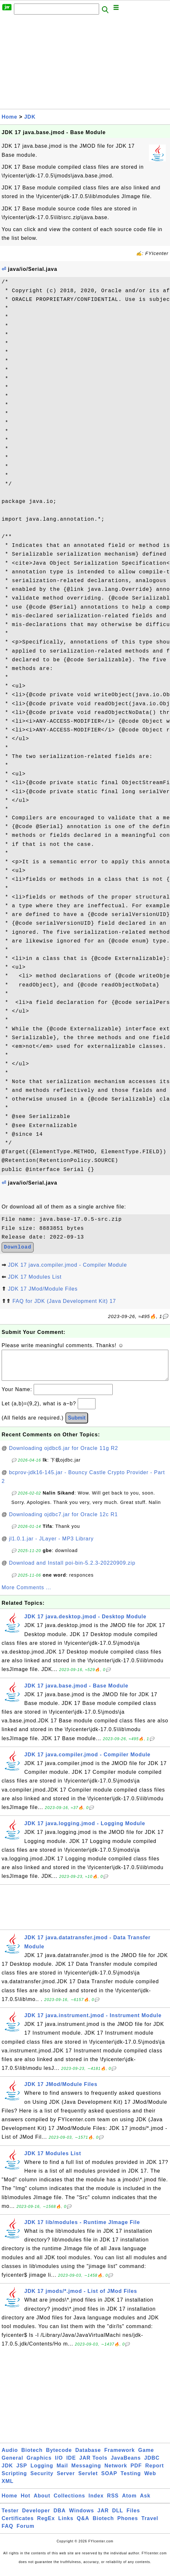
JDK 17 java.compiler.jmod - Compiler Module (67, 1265)
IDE (71, 2464)
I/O (59, 2464)
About (42, 2502)
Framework (119, 2456)
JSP (21, 2472)
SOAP (109, 2480)
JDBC (152, 2464)
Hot (25, 2502)
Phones (127, 2525)
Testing (130, 2480)
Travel (150, 2525)
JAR (103, 2517)
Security (41, 2480)
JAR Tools (93, 2464)
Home (9, 117)
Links (66, 2525)
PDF (136, 2472)
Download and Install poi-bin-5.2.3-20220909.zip (72, 1569)
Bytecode (59, 2456)
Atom (129, 2502)
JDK (30, 117)
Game (146, 2456)
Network (115, 2472)
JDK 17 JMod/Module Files (42, 1289)
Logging (41, 2472)
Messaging (86, 2472)
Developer (36, 2517)
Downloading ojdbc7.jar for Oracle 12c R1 (63, 1521)
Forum (25, 2532)
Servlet (88, 2480)
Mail (62, 2472)
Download (17, 1247)
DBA (59, 2517)
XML (8, 2487)
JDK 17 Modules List (35, 1277)
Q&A (83, 2525)
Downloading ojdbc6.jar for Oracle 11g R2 (63, 1454)
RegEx (46, 2525)
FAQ (7, 2532)
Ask (145, 2502)
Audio (10, 2456)
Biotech (32, 2456)
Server (66, 2480)
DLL (117, 2517)
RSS (113, 2502)
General (12, 2464)
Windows (81, 2517)
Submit (76, 1424)
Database (88, 2456)
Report (154, 2472)
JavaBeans (126, 2464)
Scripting (14, 2480)
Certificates (18, 2525)
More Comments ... (26, 1594)
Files (133, 2517)
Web (150, 2480)
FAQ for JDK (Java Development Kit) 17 (64, 1301)
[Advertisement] (85, 63)
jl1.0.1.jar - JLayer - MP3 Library (51, 1545)
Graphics (39, 2464)
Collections (69, 2502)
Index (96, 2502)
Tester (10, 2517)
